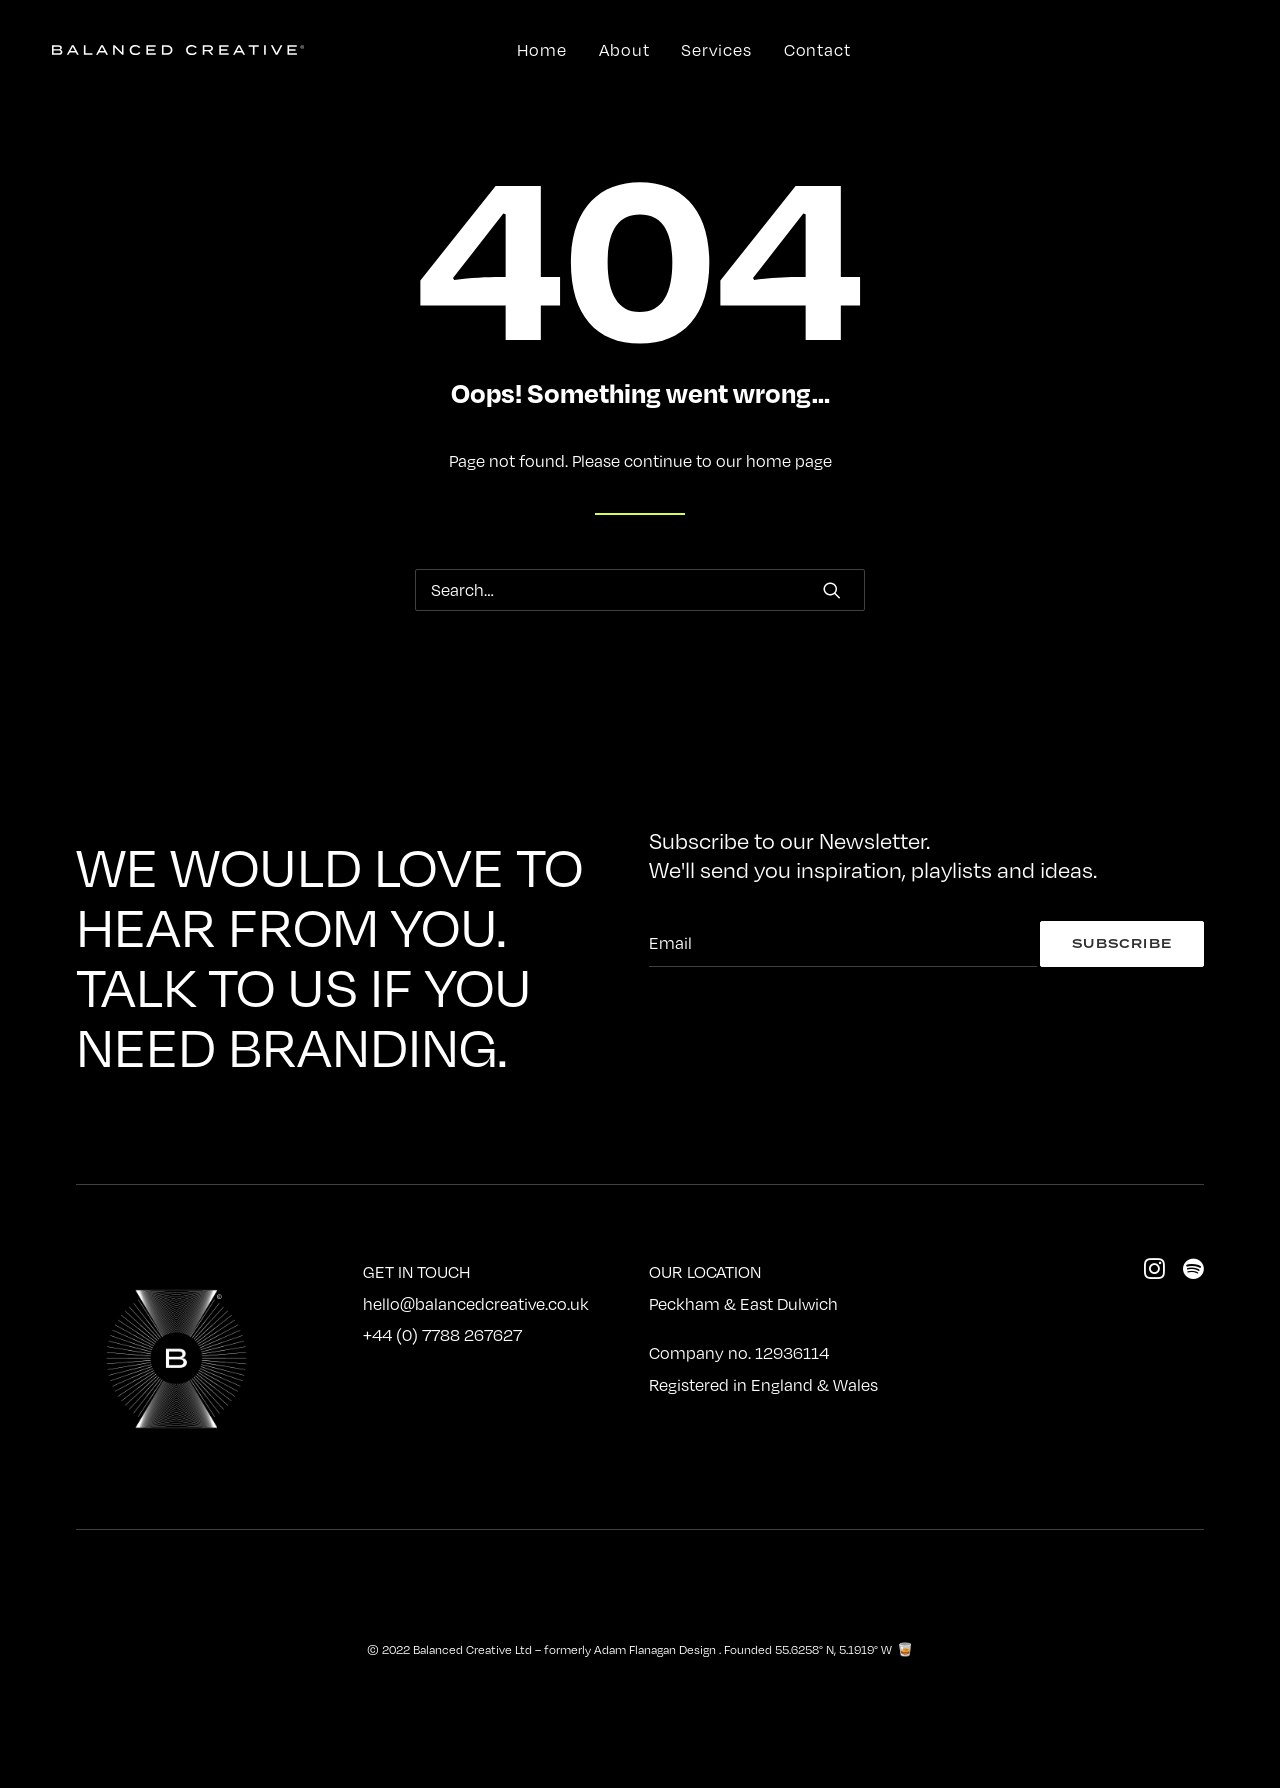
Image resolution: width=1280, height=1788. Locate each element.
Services (716, 50)
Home (542, 50)
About (624, 50)
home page (789, 461)
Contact (817, 50)
